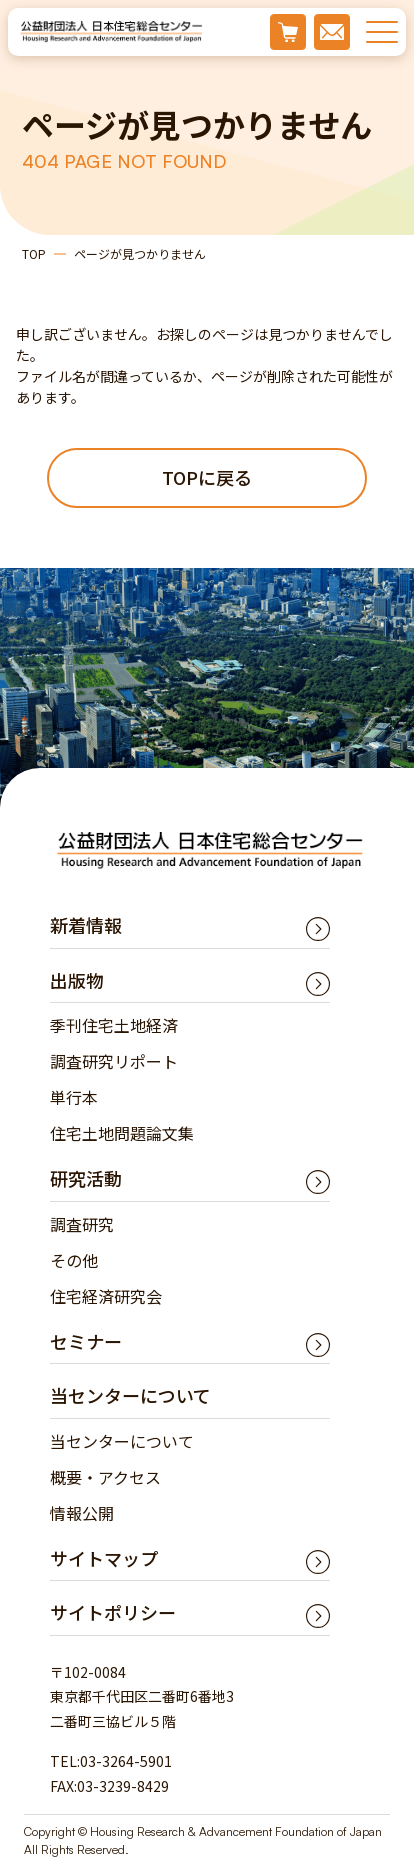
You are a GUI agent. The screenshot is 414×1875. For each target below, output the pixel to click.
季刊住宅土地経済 (114, 1025)
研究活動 (86, 1178)
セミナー (86, 1341)
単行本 (74, 1097)
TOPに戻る (207, 477)
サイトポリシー (113, 1612)
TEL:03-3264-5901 (111, 1761)
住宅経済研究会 (106, 1296)
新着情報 (86, 925)
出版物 (77, 980)
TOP (34, 253)
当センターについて (122, 1441)
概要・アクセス (105, 1477)
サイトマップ (104, 1558)
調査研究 (82, 1224)
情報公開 (82, 1513)
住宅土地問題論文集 (122, 1133)
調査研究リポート (114, 1061)
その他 (74, 1260)
